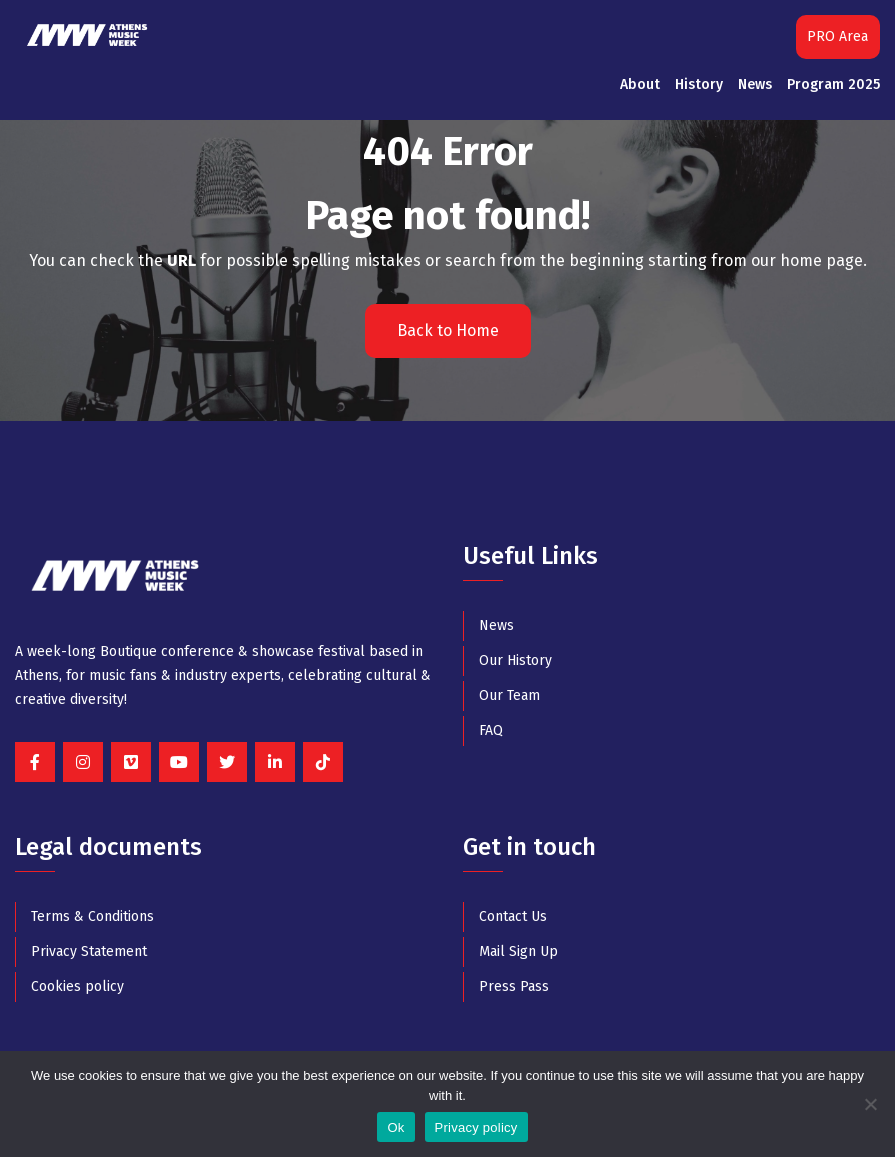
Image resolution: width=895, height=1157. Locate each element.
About (640, 84)
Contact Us (513, 916)
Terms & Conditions (92, 916)
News (755, 84)
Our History (515, 660)
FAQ (491, 730)
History (699, 84)
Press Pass (514, 986)
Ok (395, 1127)
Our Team (509, 695)
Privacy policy (476, 1127)
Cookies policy (77, 986)
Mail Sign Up (518, 951)
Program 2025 (833, 84)
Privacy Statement (89, 951)
